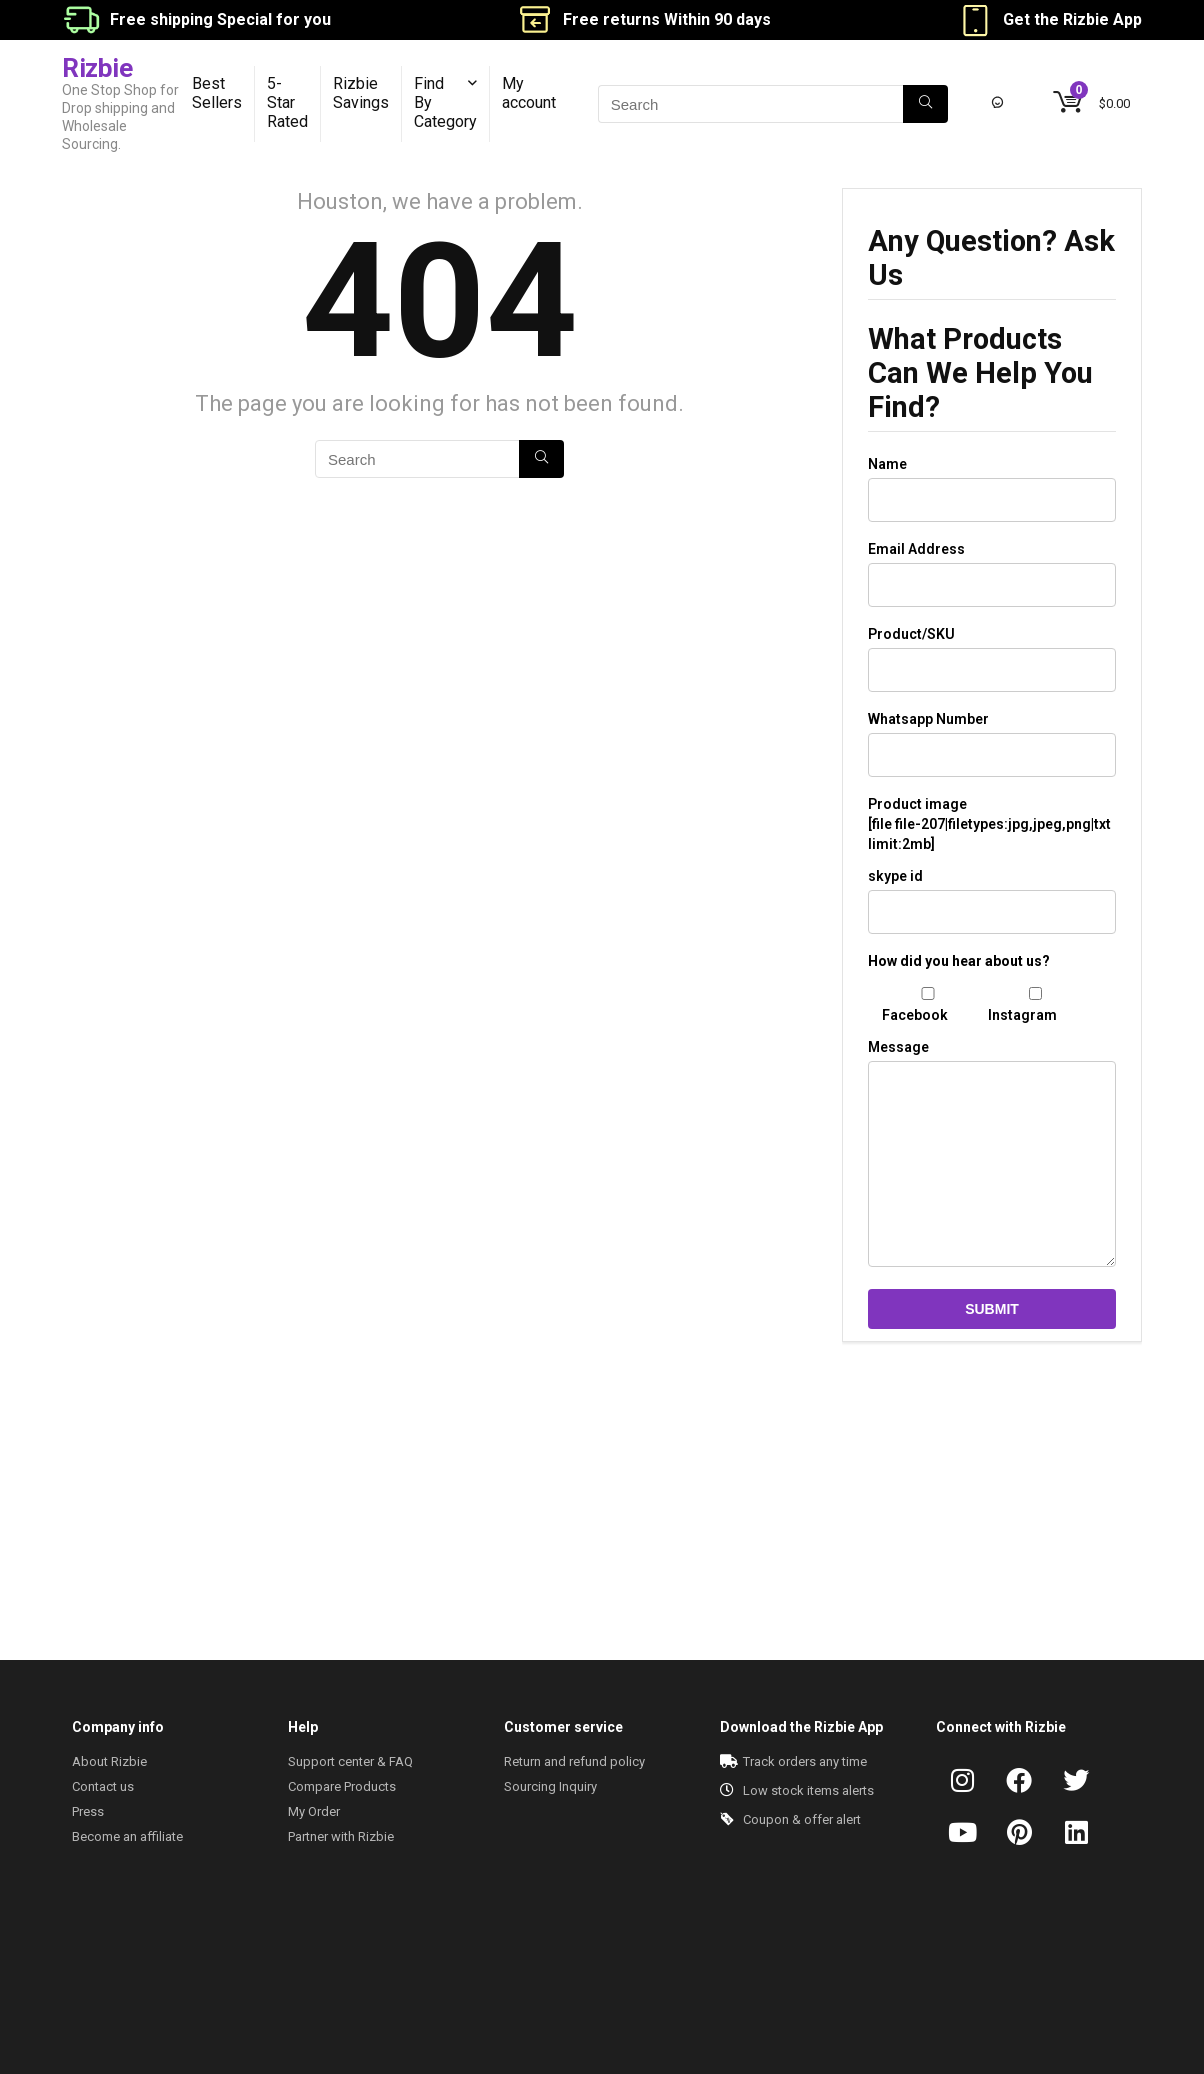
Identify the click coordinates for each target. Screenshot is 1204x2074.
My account (529, 93)
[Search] (925, 104)
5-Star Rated (287, 102)
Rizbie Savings (361, 93)
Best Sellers (217, 93)
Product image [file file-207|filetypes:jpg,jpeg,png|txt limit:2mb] (989, 824)
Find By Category (445, 102)
